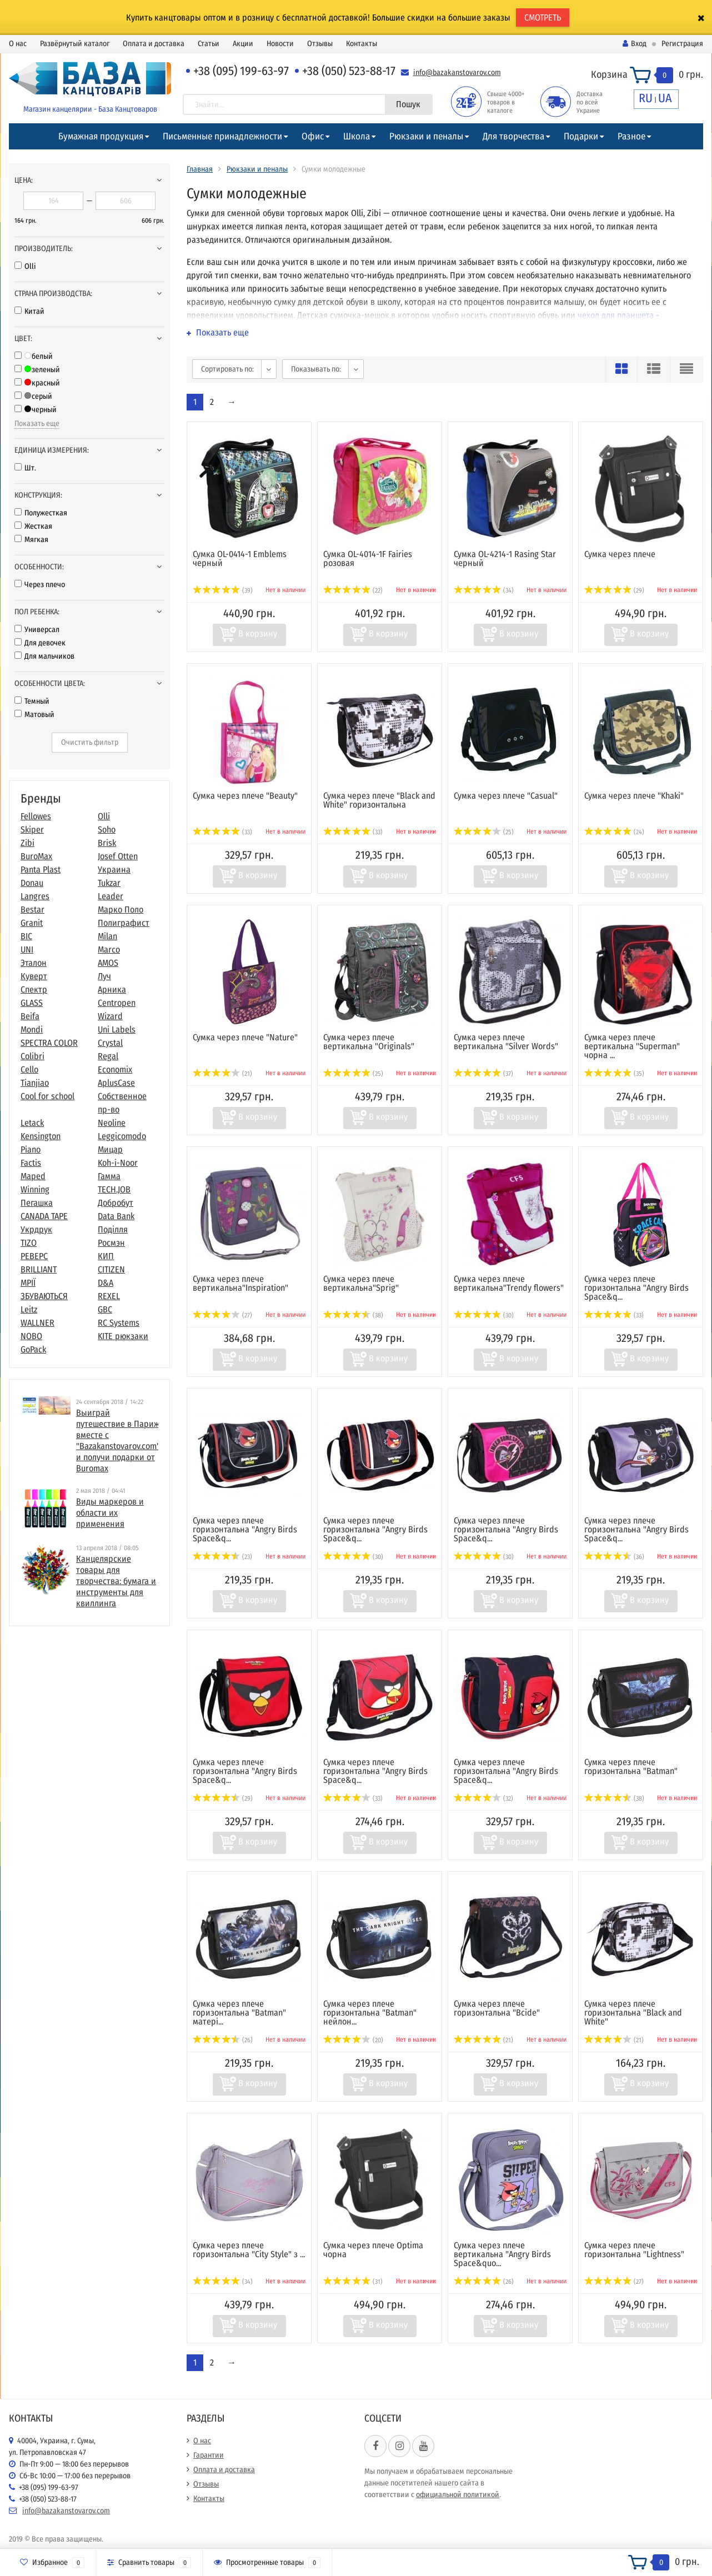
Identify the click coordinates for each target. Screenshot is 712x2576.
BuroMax (36, 856)
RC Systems (118, 1322)
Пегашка (37, 1202)
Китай (29, 311)
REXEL (109, 1296)
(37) (483, 1073)
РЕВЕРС (34, 1256)
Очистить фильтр (89, 742)
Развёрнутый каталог (74, 43)
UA (665, 98)
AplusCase (116, 1082)
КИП (106, 1256)
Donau (32, 883)
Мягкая (31, 539)
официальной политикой (457, 2494)
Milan (107, 936)
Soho (107, 829)
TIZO (29, 1242)
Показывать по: (316, 369)
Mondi (32, 1029)
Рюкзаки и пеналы (426, 136)
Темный (31, 701)
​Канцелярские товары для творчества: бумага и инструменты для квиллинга (116, 1580)
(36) (614, 1557)
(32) (483, 1798)
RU (646, 98)
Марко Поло (120, 909)
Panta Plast (41, 869)
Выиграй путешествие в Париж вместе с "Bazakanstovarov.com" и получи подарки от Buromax (118, 1440)
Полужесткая (40, 513)
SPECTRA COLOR (49, 1043)
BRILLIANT (39, 1269)
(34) (484, 590)
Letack (32, 1122)
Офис (313, 136)
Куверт (34, 976)
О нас (18, 43)
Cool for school (47, 1096)
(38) (353, 1315)
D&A (105, 1282)
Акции (243, 43)
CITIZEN (111, 1269)
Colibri (32, 1056)
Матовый (34, 714)
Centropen (117, 1003)
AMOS (108, 963)
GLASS (32, 1003)
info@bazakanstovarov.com (457, 72)
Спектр (34, 989)
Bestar (32, 909)
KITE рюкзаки (123, 1336)
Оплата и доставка (153, 43)
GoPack (33, 1349)
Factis (31, 1162)
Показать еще (36, 423)
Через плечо (39, 584)
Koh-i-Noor (118, 1162)
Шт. (25, 468)
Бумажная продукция (100, 136)
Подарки (581, 136)
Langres (35, 896)
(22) (353, 590)
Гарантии (208, 2455)
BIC (26, 936)
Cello (29, 1069)
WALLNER (37, 1322)
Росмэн (111, 1242)
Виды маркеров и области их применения (110, 1512)
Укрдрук (36, 1229)
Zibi (27, 843)
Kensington (41, 1136)
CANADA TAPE (44, 1216)
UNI (27, 949)
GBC (105, 1309)
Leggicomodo (122, 1136)
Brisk (107, 843)
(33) (222, 832)
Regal (108, 1056)
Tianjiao (35, 1082)
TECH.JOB (114, 1189)
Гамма (109, 1176)
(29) (614, 590)
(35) (614, 1073)
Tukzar (109, 883)
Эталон (34, 963)
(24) (614, 832)
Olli (25, 266)
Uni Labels (117, 1029)
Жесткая (33, 526)
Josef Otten (118, 856)
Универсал (36, 629)
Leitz (29, 1309)
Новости (280, 43)
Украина (114, 869)
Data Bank (116, 1216)
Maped (33, 1176)
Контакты (361, 43)
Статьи (208, 43)
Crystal (110, 1043)
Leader (110, 896)
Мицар (110, 1149)
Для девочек (40, 643)
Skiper (32, 829)
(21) (222, 1073)
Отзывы (320, 43)
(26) (223, 2040)
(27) (222, 1315)
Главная (200, 169)
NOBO (31, 1336)
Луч (104, 976)
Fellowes (36, 816)
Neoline (112, 1122)
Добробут (115, 1202)
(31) (353, 2282)
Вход (634, 43)
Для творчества (513, 136)
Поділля (113, 1229)
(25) (484, 832)
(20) (353, 2040)
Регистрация (682, 43)
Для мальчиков (44, 656)
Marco (109, 949)
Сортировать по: (227, 369)
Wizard (110, 1016)
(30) (484, 1315)
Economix (115, 1069)
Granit (32, 923)
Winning (35, 1189)
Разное (631, 136)
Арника (112, 989)
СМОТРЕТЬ (542, 17)
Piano (31, 1149)
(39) (223, 590)
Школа (356, 136)
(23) (222, 1557)
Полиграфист (123, 923)
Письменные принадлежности (222, 136)
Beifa (30, 1016)
